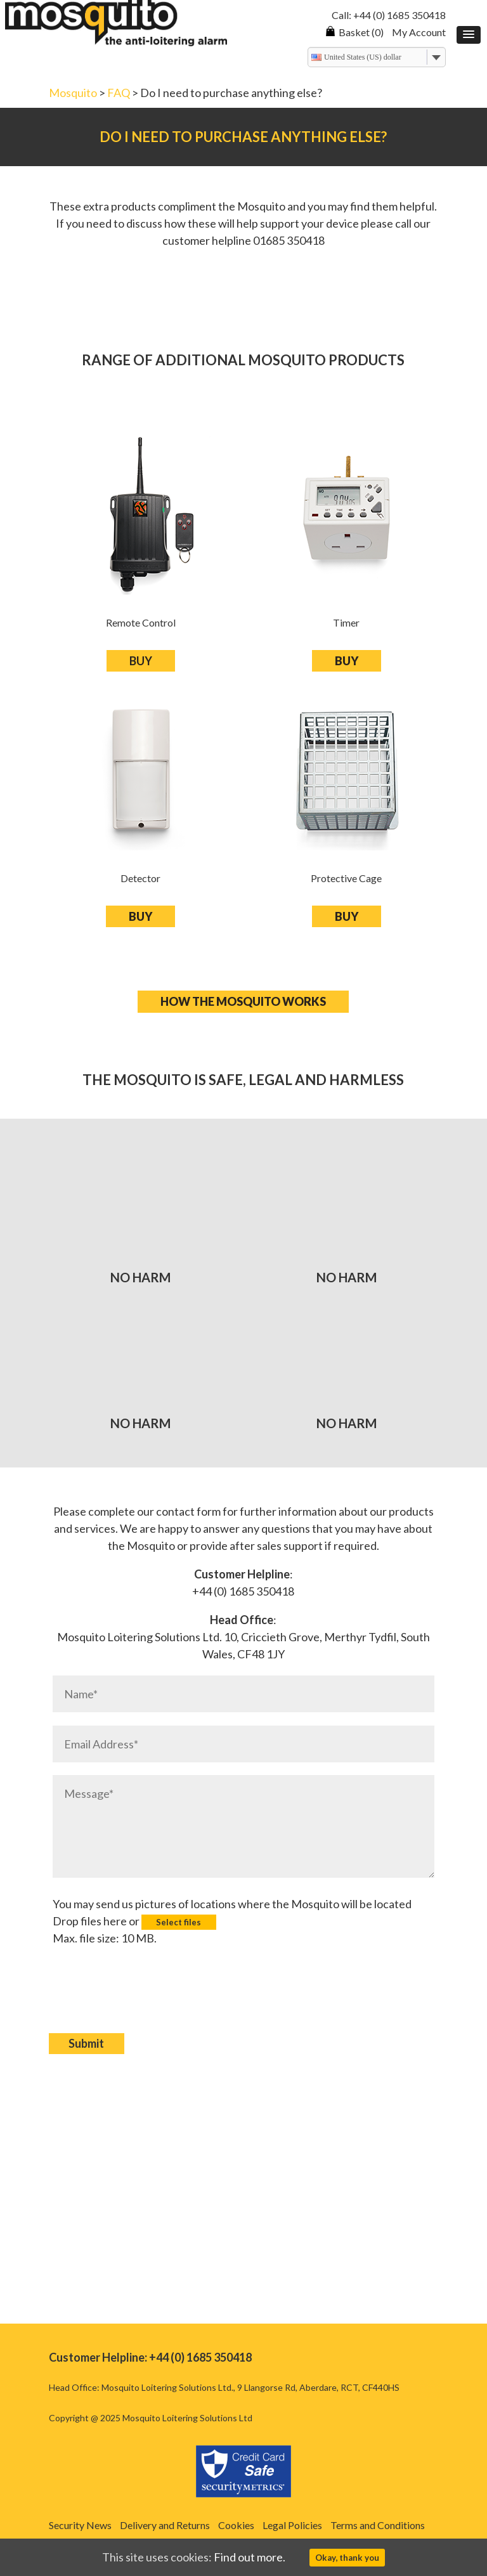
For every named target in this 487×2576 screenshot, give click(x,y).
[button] (469, 35)
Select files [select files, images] (178, 1922)
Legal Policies (292, 2525)
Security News (80, 2525)
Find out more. (249, 2557)
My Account (419, 32)
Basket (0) (354, 32)
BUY (140, 661)
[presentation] (149, 1999)
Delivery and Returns (165, 2525)
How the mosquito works (243, 1001)
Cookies (236, 2525)
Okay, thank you (347, 2558)
